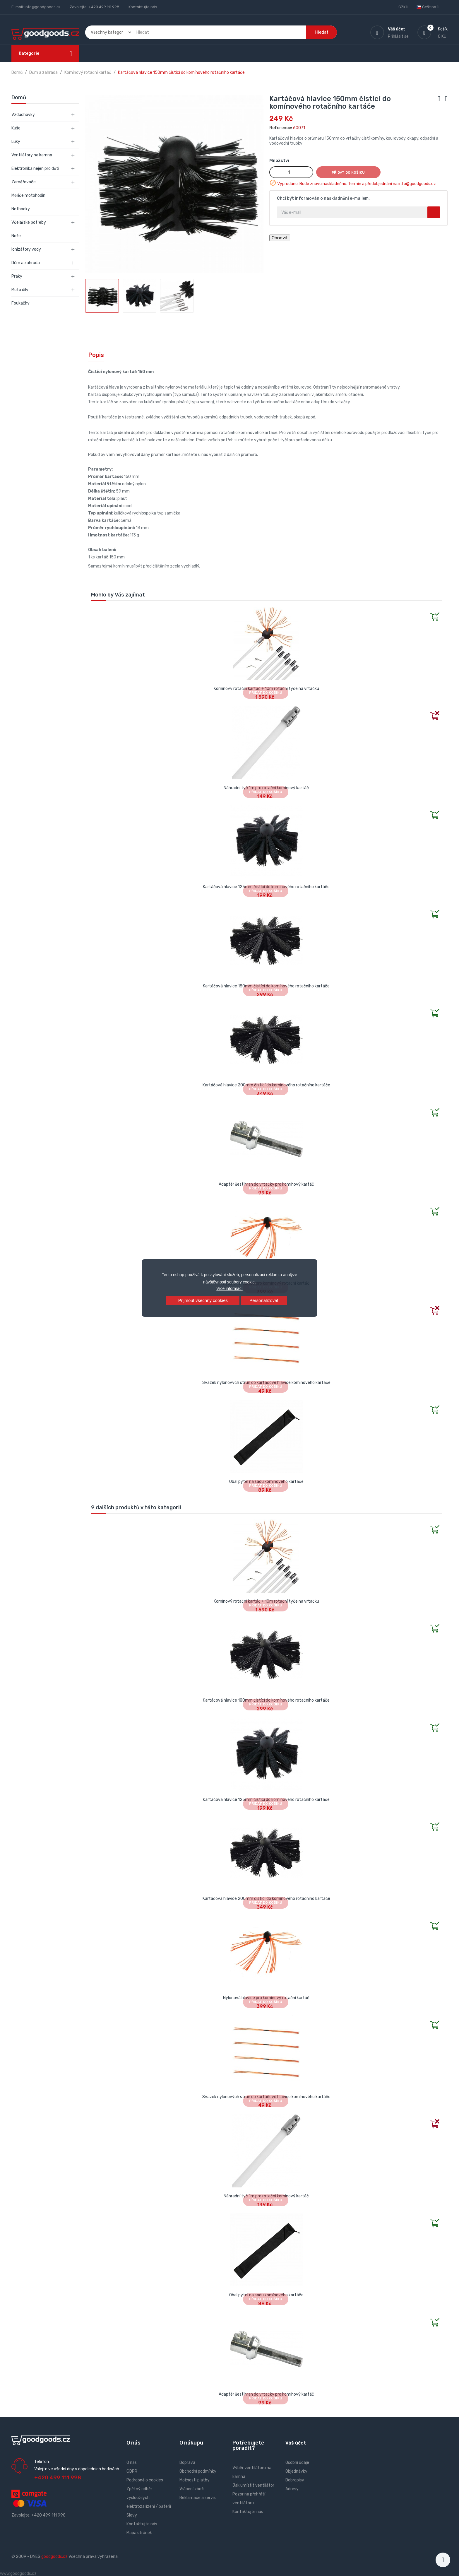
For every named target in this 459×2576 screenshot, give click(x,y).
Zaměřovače (23, 182)
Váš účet (295, 2443)
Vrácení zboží (191, 2488)
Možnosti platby (194, 2480)
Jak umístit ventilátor (253, 2485)
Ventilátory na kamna (31, 155)
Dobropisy (294, 2480)
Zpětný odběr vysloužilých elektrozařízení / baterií (148, 2497)
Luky (15, 141)
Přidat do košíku (348, 172)
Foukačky (20, 303)
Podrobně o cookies (144, 2480)
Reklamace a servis (197, 2497)
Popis (96, 354)
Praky (16, 276)
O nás (131, 2462)
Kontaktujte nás (143, 7)
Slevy (131, 2515)
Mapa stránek (139, 2532)
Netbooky (20, 208)
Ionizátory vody (26, 249)
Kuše (15, 128)
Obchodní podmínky (197, 2471)
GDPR (131, 2471)
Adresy (292, 2488)
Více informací (229, 1288)
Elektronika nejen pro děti (35, 168)
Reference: (280, 127)
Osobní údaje (297, 2462)
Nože (16, 235)
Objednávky (296, 2471)
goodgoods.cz (54, 2556)
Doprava (187, 2462)
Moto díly (19, 289)
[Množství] (291, 172)
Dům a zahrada (25, 262)
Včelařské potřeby (28, 222)
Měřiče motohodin (28, 195)
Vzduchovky (23, 114)
